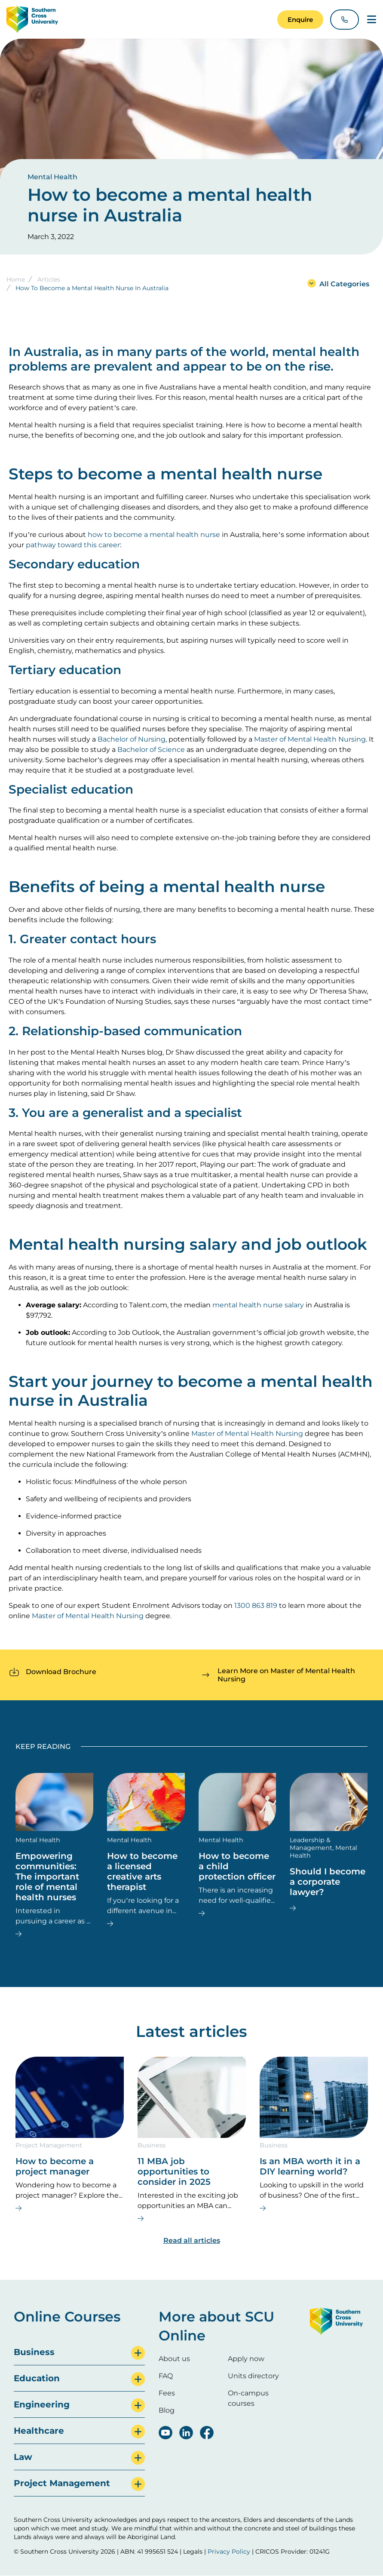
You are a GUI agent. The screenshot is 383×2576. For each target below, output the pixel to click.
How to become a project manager (54, 2166)
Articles (48, 279)
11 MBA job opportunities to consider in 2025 (174, 2171)
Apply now (246, 2359)
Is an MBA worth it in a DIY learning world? (310, 2166)
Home (15, 279)
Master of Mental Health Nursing (310, 739)
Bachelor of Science (151, 749)
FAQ (166, 2376)
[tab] (79, 2352)
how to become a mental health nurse (154, 535)
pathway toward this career (73, 545)
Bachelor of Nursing (131, 739)
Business (151, 2145)
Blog (167, 2410)
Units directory (253, 2376)
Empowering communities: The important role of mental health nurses (47, 1876)
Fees (167, 2393)
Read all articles (191, 2240)
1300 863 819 (255, 1605)
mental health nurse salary (258, 1305)
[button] (300, 19)
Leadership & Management (311, 1844)
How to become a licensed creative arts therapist (142, 1871)
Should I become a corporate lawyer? (327, 1881)
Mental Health (52, 177)
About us (174, 2359)
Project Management (48, 2145)
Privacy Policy (229, 2551)
